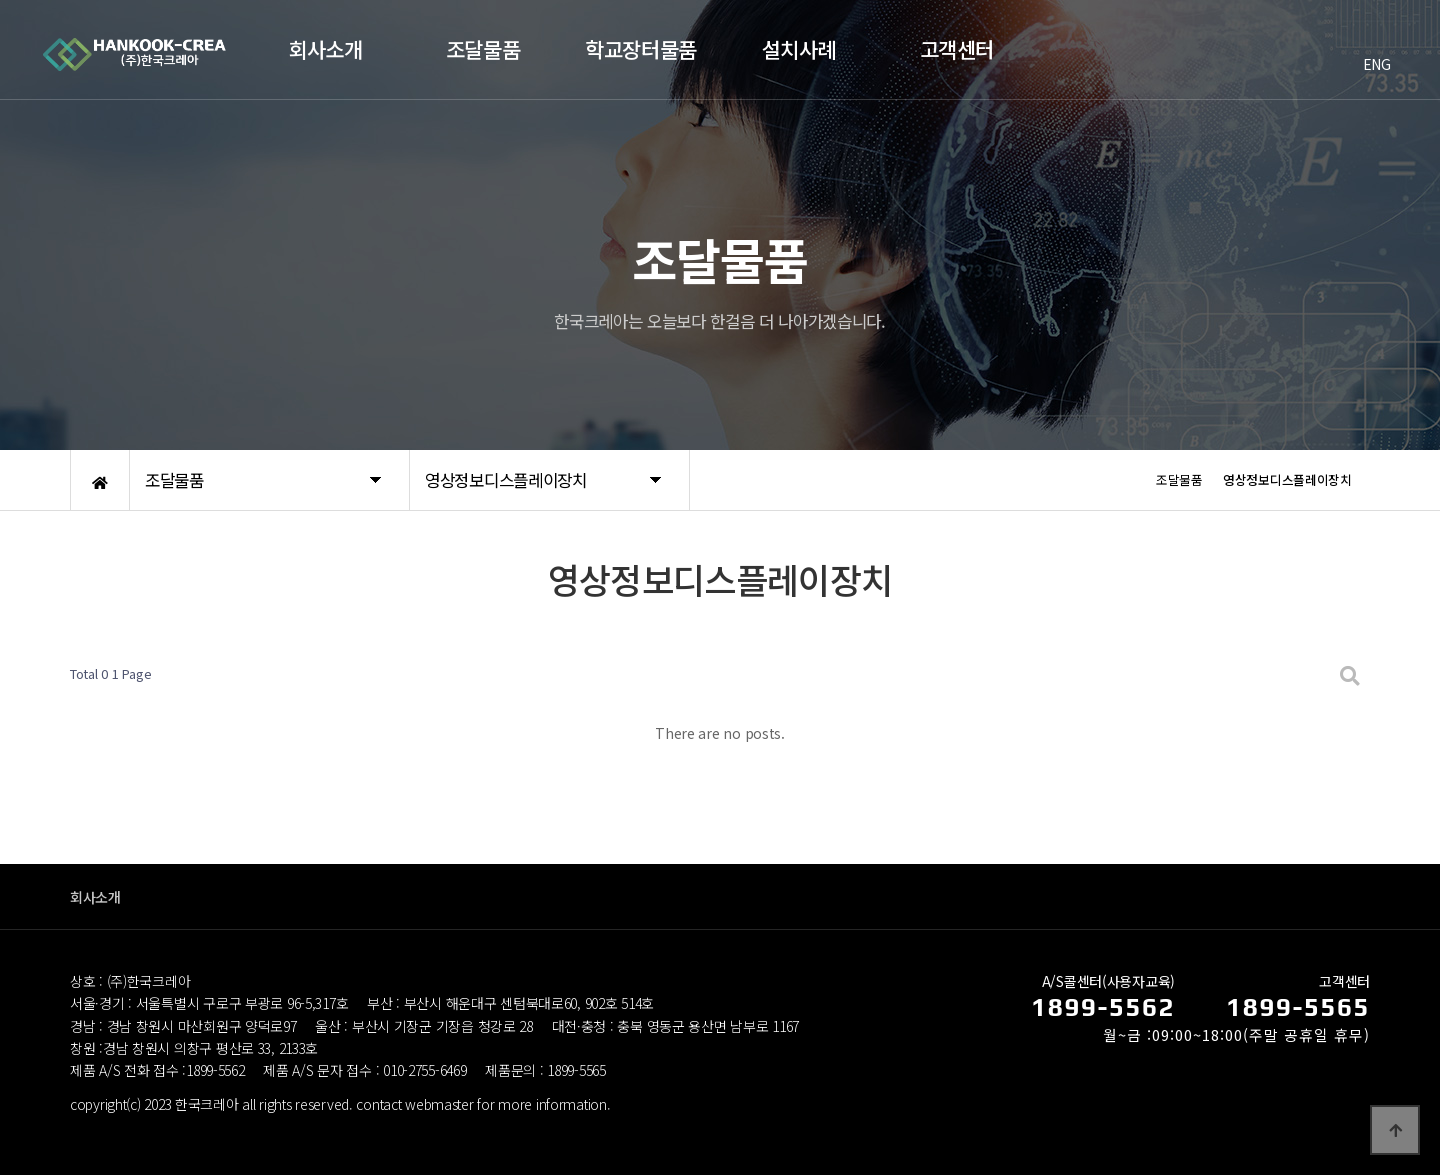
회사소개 (95, 897)
